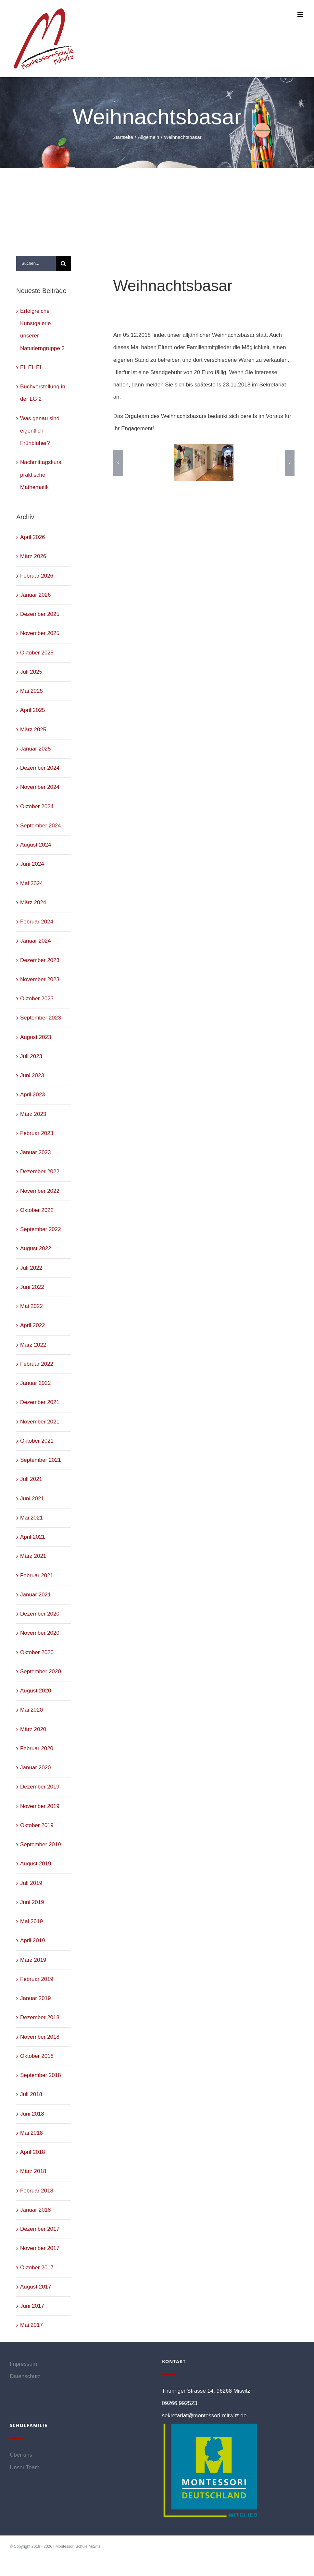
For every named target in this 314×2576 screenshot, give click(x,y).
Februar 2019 (36, 1979)
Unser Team (24, 2467)
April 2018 (32, 2152)
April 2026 (32, 537)
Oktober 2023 (37, 998)
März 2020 (33, 1729)
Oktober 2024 (37, 806)
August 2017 (35, 2287)
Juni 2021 (32, 1499)
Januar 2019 (35, 1998)
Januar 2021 (35, 1595)
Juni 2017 (32, 2306)
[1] (203, 462)
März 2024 (33, 902)
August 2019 (35, 1864)
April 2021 (32, 1537)
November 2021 (39, 1422)
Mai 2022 (31, 1306)
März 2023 (33, 1114)
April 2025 (32, 710)
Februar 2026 (36, 576)
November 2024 (39, 787)
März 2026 (33, 556)
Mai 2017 (31, 2325)
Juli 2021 (31, 1479)
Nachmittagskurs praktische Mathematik (40, 474)
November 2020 (39, 1633)
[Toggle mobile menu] (300, 14)
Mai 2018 (31, 2133)
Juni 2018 (32, 2114)
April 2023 (32, 1095)
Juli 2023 (31, 1056)
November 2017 (39, 2248)
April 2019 (32, 1940)
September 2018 (40, 2075)
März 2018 (33, 2171)
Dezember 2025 (39, 614)
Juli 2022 (31, 1268)
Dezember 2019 (39, 1787)
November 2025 (39, 633)
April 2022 (32, 1325)
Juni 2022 (32, 1287)
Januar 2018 (35, 2210)
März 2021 (33, 1556)
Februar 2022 (36, 1364)
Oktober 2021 (37, 1441)
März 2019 (33, 1960)
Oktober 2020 (37, 1652)
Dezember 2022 (39, 1171)
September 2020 (40, 1671)
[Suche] (63, 263)
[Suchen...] (36, 263)
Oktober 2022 (37, 1210)
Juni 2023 (32, 1075)
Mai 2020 (31, 1710)
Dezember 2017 (39, 2229)
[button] (118, 463)
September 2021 (40, 1460)
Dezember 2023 (39, 960)
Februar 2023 (36, 1133)
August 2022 (35, 1248)
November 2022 (39, 1191)
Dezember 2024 (39, 768)
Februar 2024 (36, 922)
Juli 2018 (31, 2094)
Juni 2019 (32, 1902)
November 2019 (39, 1806)
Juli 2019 (31, 1883)
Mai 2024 (31, 883)
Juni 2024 (32, 864)
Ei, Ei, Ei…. (34, 367)
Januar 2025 (35, 749)
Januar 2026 (35, 595)
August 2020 (35, 1691)
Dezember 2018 (39, 2017)
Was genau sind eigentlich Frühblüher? (39, 430)
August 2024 (35, 845)
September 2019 (40, 1844)
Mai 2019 (31, 1921)
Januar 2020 (35, 1767)
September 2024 (40, 826)
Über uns (21, 2455)
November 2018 (39, 2037)
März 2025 (33, 729)
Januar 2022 (35, 1383)
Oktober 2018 (37, 2056)
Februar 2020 (36, 1748)
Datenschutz (25, 2376)
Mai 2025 (31, 691)
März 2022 (33, 1345)
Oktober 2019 (37, 1825)
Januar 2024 (35, 941)
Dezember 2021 (39, 1402)
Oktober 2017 (37, 2268)
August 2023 (35, 1037)
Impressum (23, 2364)
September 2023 (40, 1018)
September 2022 (40, 1229)
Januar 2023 (35, 1152)
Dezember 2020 (39, 1614)
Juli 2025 (31, 672)
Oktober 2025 (37, 653)
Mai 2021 (31, 1518)
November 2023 (39, 979)
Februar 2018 (36, 2191)
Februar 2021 (36, 1575)
